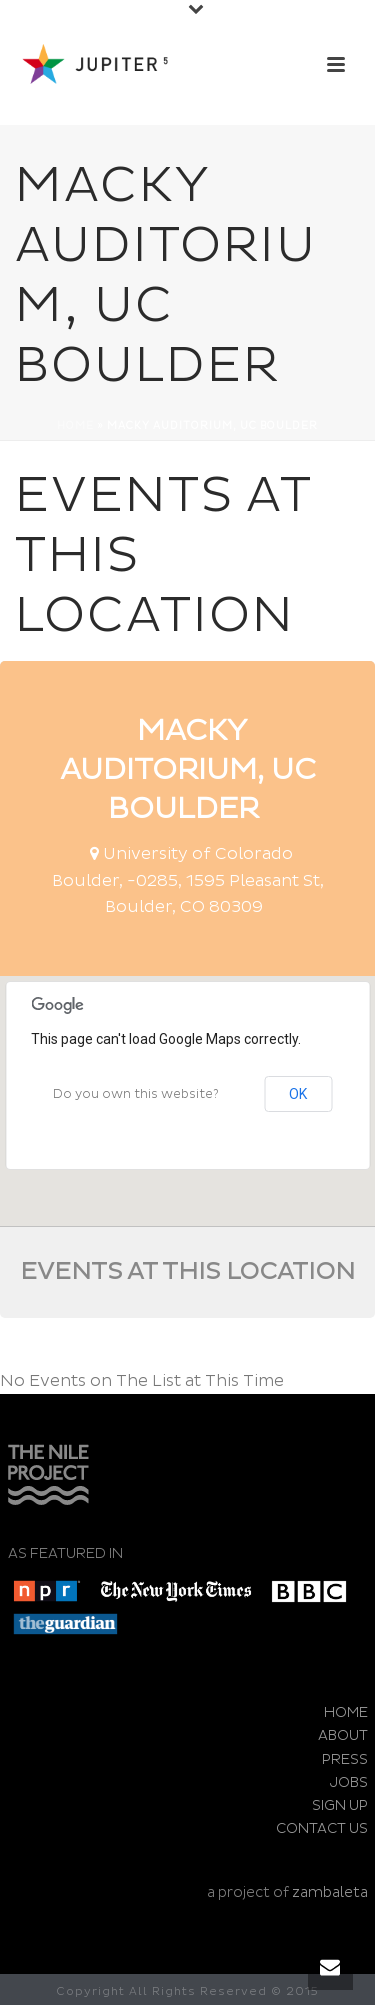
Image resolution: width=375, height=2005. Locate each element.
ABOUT (343, 1735)
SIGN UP (340, 1805)
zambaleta (330, 1892)
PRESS (345, 1759)
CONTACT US (322, 1828)
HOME (346, 1712)
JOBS (349, 1782)
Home (75, 426)
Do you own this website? (136, 1094)
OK (298, 1094)
